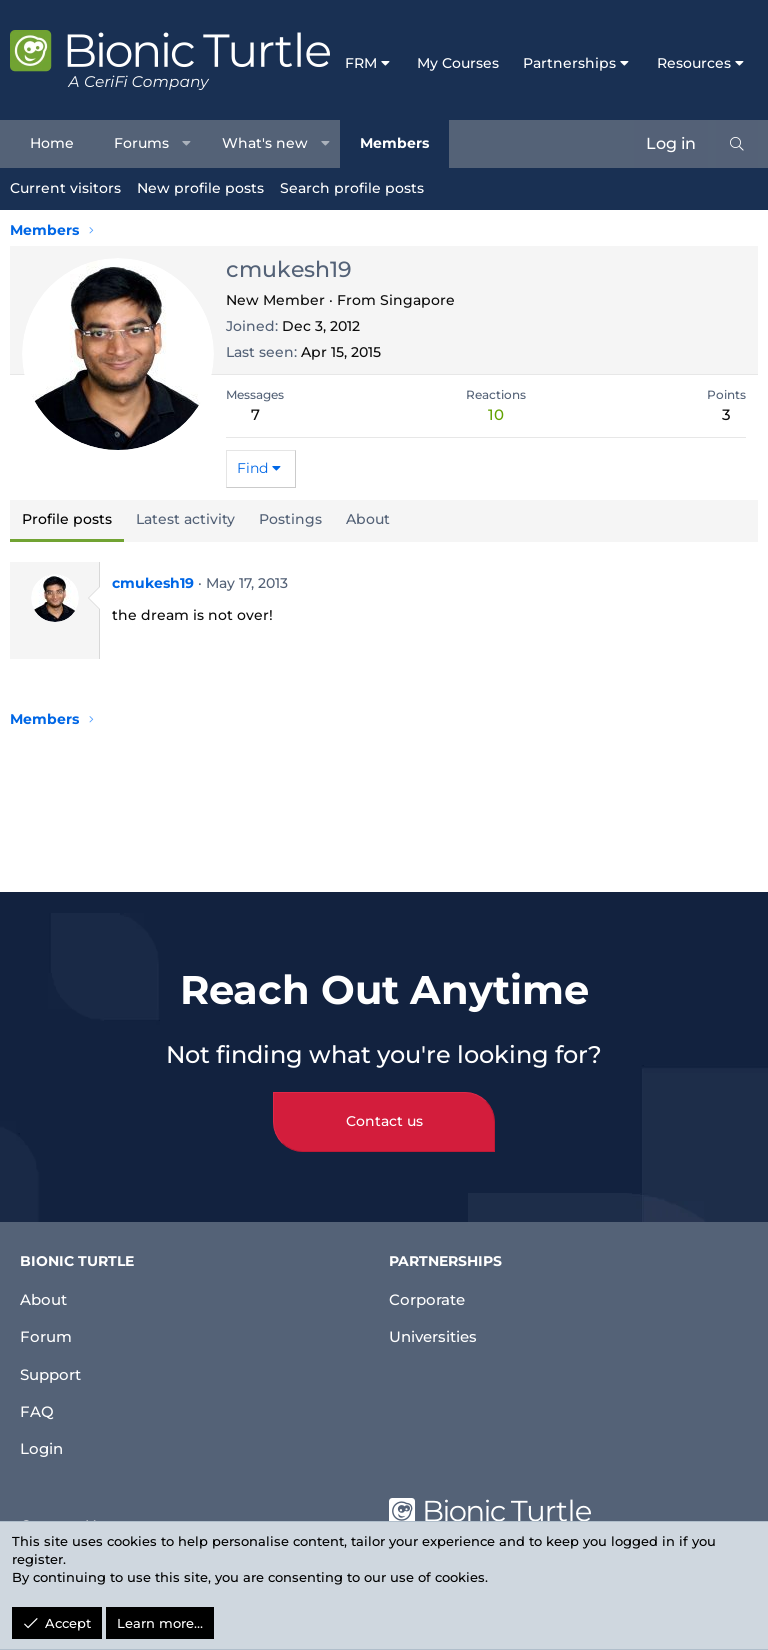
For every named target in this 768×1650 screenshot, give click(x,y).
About (45, 1285)
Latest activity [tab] (185, 519)
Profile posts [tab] (67, 519)
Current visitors (65, 188)
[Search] (737, 144)
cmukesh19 (153, 583)
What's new (265, 143)
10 (496, 414)
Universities (436, 1325)
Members (394, 143)
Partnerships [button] (569, 63)
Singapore (417, 300)
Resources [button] (694, 63)
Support (53, 1366)
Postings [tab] (290, 519)
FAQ (37, 1406)
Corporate (430, 1285)
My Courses (458, 63)
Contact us (384, 1108)
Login (43, 1446)
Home (52, 143)
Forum (47, 1325)
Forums (141, 143)
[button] (187, 144)
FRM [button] (361, 63)
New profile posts (200, 188)
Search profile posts (352, 188)
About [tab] (368, 519)
